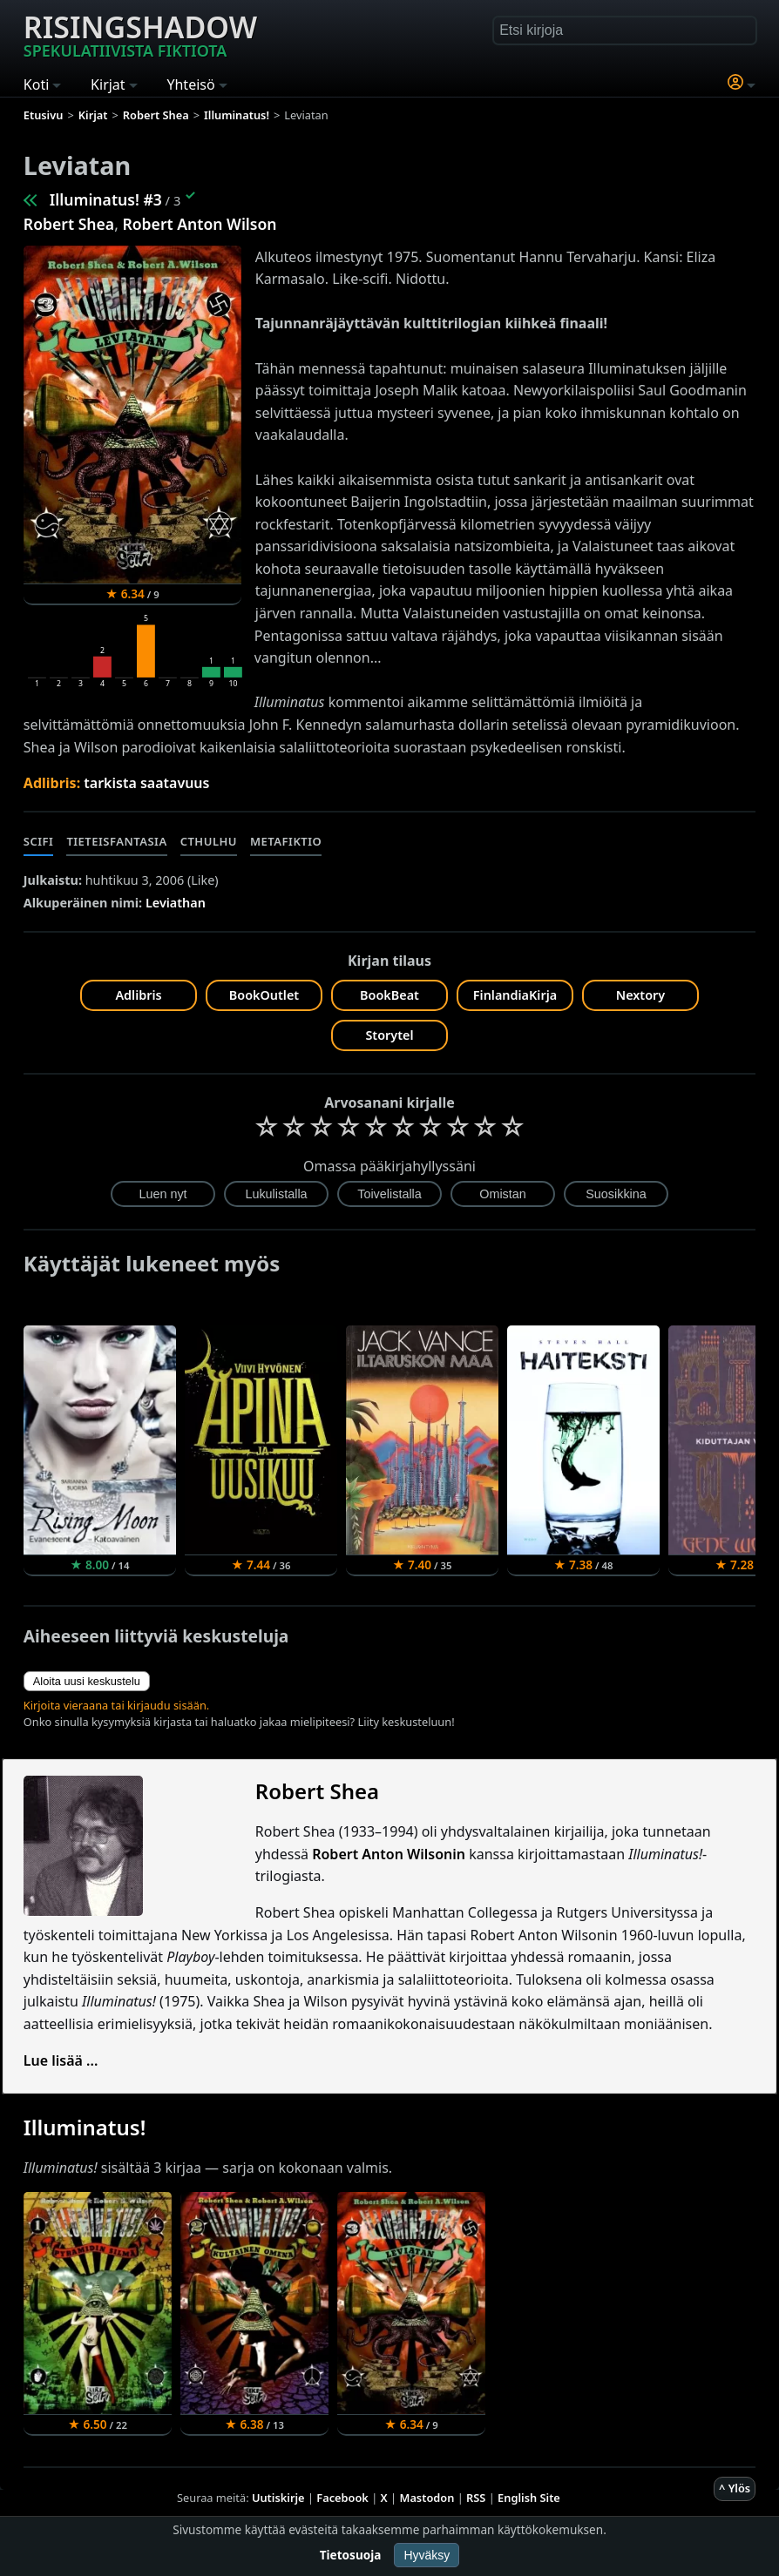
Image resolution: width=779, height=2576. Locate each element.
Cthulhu (208, 841)
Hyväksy (426, 2555)
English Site (529, 2497)
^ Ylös (734, 2488)
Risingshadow (140, 34)
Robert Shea (69, 223)
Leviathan (176, 902)
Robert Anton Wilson (199, 223)
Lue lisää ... (61, 2060)
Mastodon (427, 2497)
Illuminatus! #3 (106, 199)
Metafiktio (286, 841)
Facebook (342, 2497)
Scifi (39, 841)
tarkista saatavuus (146, 782)
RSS (475, 2497)
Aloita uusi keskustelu (86, 1681)
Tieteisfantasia (116, 841)
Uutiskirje (278, 2497)
